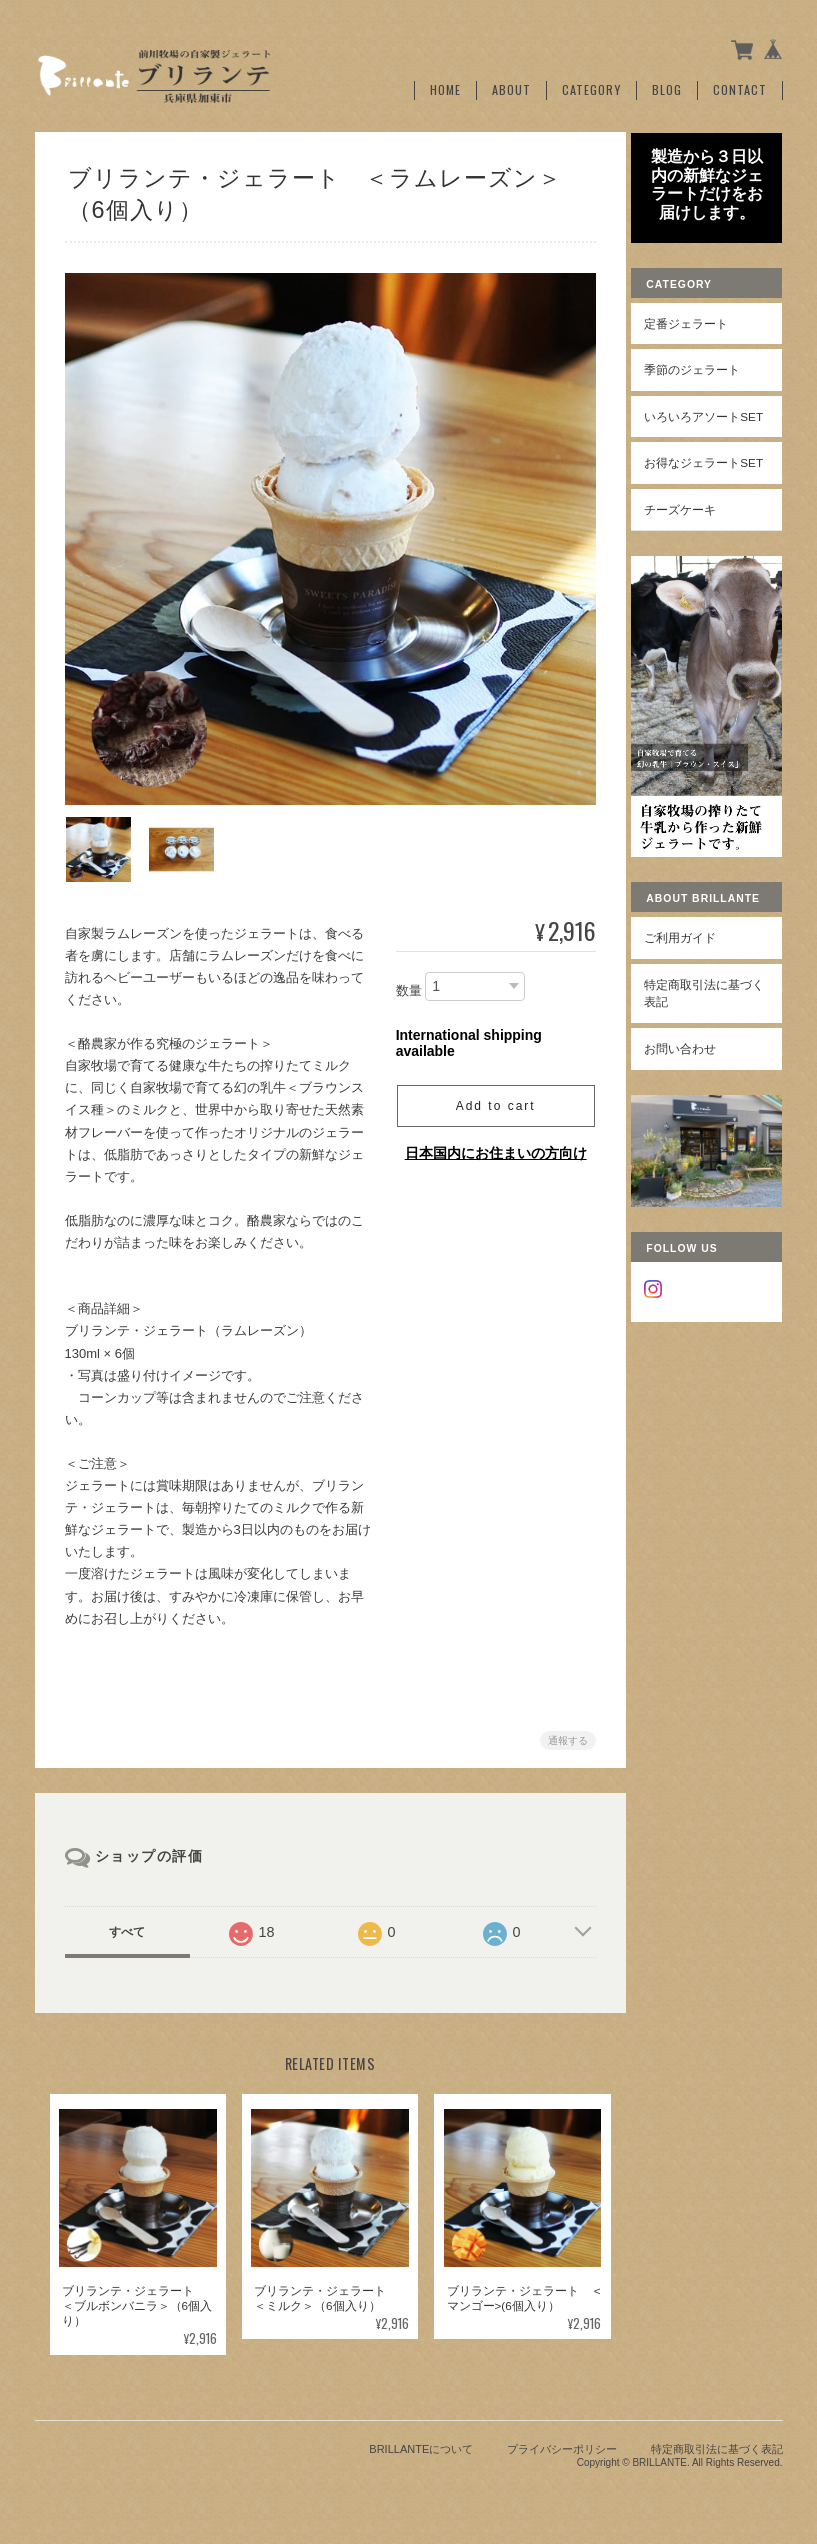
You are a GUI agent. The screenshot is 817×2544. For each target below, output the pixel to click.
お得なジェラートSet (712, 503)
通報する (565, 1734)
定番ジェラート (698, 337)
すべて (127, 1926)
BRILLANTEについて (421, 2444)
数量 (406, 984)
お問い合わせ (692, 1088)
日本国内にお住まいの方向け (493, 1147)
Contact (740, 87)
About (511, 87)
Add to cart (492, 1100)
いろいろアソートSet (712, 439)
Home (445, 87)
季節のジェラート (704, 384)
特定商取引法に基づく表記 (710, 1032)
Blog (667, 87)
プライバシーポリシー (562, 2444)
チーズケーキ (692, 558)
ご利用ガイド (692, 977)
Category (591, 87)
